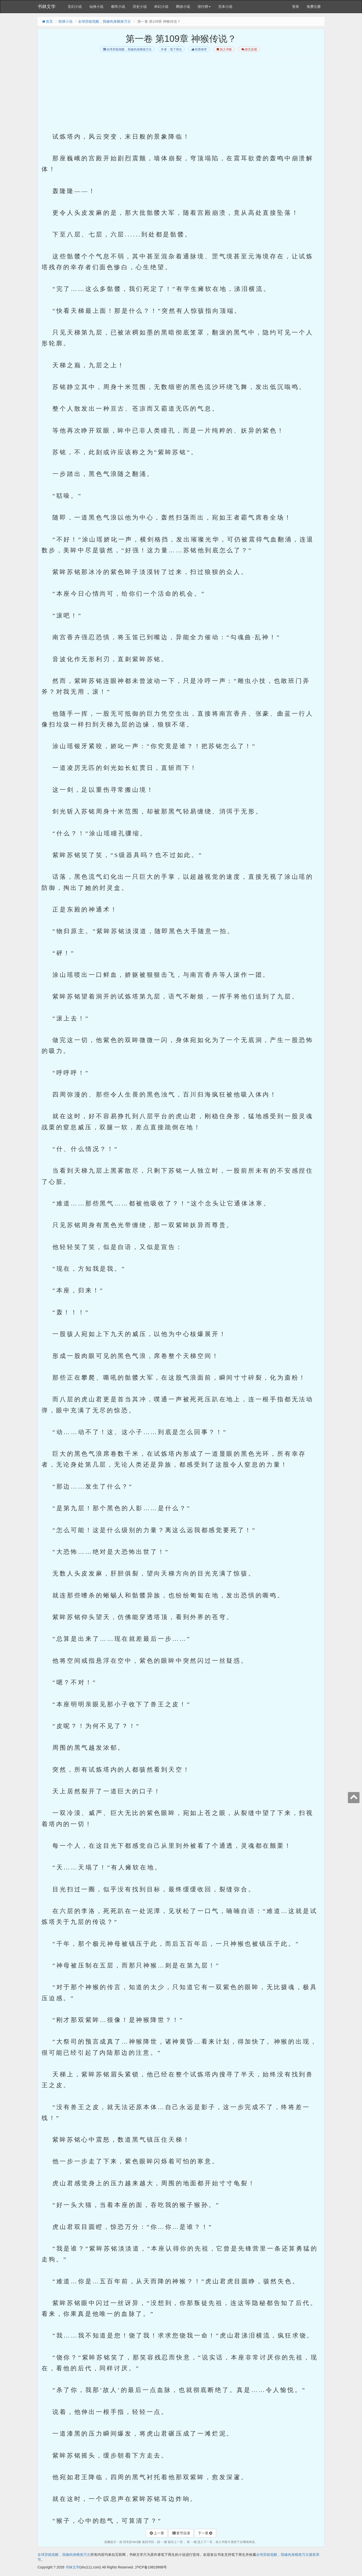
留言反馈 (249, 49)
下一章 (205, 2533)
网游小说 (183, 7)
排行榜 (204, 7)
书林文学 (47, 6)
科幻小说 (161, 7)
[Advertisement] (181, 96)
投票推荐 (199, 49)
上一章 (156, 2533)
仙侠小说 (96, 7)
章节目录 (181, 2533)
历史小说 (140, 7)
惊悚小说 (65, 21)
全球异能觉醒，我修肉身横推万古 (104, 21)
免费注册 (314, 7)
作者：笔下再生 (171, 49)
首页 (47, 21)
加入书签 (224, 49)
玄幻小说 (75, 7)
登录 (295, 7)
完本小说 (225, 7)
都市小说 (118, 7)
